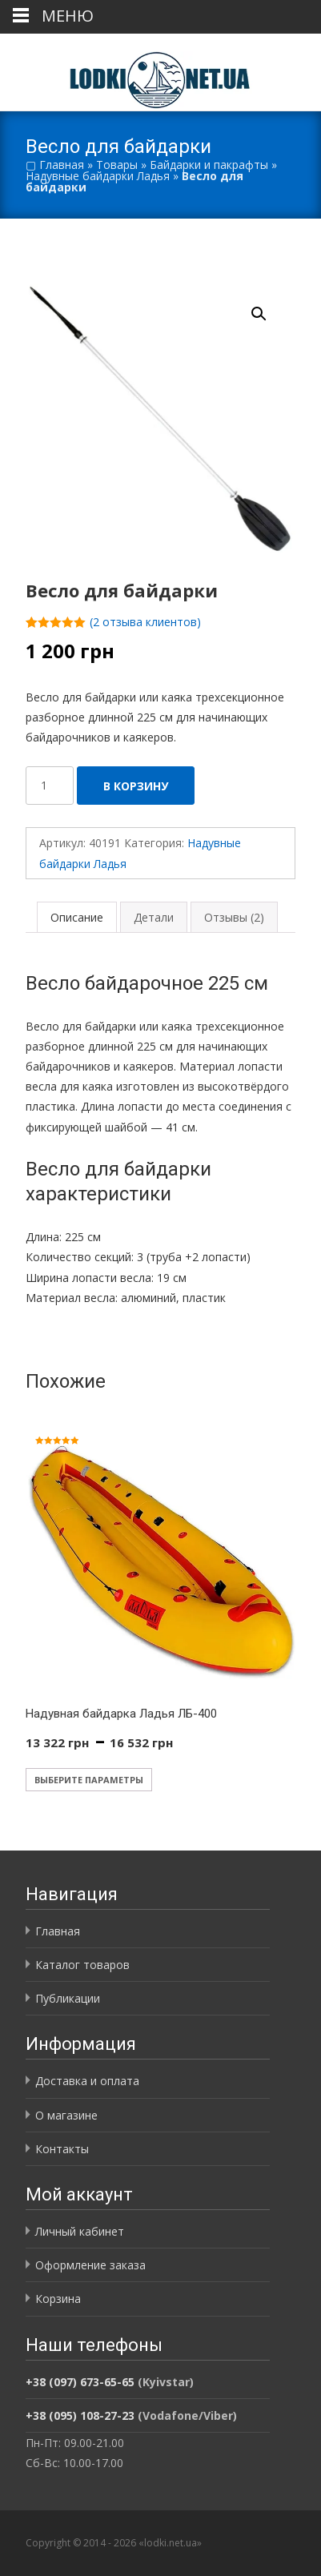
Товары (117, 164)
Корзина (58, 2298)
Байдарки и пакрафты (209, 164)
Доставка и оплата (87, 2080)
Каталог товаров (82, 1964)
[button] (268, 306)
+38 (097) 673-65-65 (80, 2381)
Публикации (67, 1998)
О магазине (66, 2115)
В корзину (135, 786)
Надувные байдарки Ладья (98, 175)
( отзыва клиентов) (145, 621)
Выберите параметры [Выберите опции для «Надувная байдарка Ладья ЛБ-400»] (88, 1780)
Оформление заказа (90, 2265)
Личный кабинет (79, 2231)
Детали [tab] (154, 917)
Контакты (62, 2148)
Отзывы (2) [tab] (234, 917)
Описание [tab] (76, 917)
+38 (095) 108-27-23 (80, 2415)
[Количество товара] (50, 785)
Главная (61, 164)
